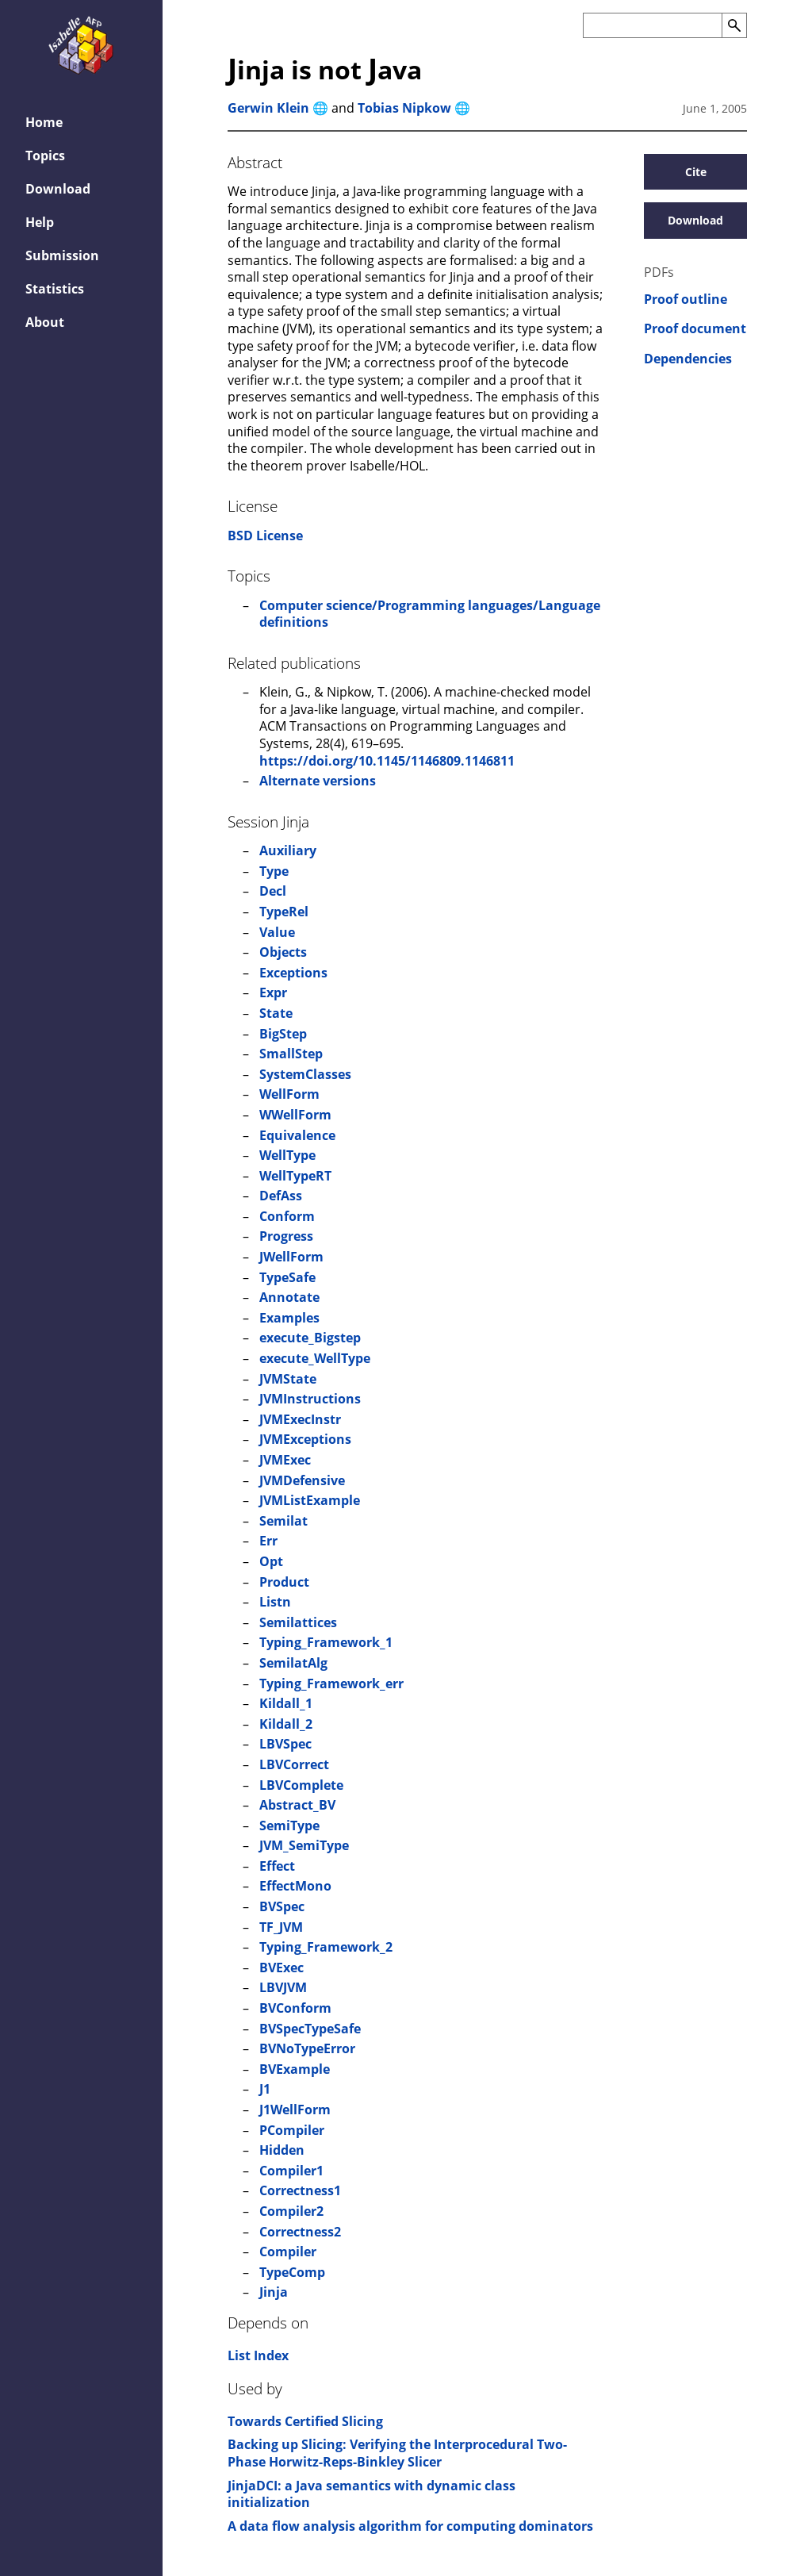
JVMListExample (309, 1500)
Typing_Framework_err (331, 1683)
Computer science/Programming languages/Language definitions (429, 614)
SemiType (289, 1825)
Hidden (281, 2150)
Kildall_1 (285, 1703)
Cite (696, 171)
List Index (258, 2355)
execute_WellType (314, 1358)
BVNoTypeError (307, 2048)
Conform (287, 1216)
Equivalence (297, 1135)
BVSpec (281, 1906)
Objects (283, 952)
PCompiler (291, 2130)
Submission (62, 255)
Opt (271, 1561)
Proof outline (685, 299)
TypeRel (283, 911)
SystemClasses (305, 1074)
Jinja (273, 2292)
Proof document (695, 329)
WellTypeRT (295, 1175)
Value (277, 932)
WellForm (289, 1094)
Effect (277, 1866)
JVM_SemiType (304, 1845)
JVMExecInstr (300, 1419)
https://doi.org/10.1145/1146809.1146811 (387, 761)
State (276, 1013)
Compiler (287, 2251)
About (44, 322)
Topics (45, 155)
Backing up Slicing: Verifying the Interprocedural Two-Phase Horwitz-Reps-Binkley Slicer (397, 2453)
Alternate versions (317, 780)
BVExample (294, 2069)
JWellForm (291, 1256)
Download (57, 189)
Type (274, 871)
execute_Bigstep (310, 1337)
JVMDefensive (302, 1480)
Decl (272, 891)
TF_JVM (281, 1927)
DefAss (280, 1195)
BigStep (283, 1033)
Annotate (289, 1297)
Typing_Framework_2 (326, 1947)
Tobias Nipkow (404, 108)
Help (39, 222)
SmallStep (291, 1053)
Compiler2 (291, 2211)
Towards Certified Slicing (305, 2421)
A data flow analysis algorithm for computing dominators (410, 2526)
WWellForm (295, 1114)
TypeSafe (287, 1277)
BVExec (281, 1967)
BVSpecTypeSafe (310, 2028)
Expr (273, 992)
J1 (264, 2089)
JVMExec (285, 1459)
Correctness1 (300, 2190)
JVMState (287, 1379)
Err (268, 1540)
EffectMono (295, 1886)
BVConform (295, 2008)
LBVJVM (283, 1987)
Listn (275, 1601)
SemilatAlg (293, 1663)
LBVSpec (285, 1744)
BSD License (265, 535)
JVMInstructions (310, 1398)
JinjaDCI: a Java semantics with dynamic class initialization (371, 2494)
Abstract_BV (297, 1805)
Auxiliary (287, 850)
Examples (289, 1317)
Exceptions (293, 972)
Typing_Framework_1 (326, 1642)
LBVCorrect (294, 1764)
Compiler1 (291, 2170)
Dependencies (688, 359)
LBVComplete (301, 1785)
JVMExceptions (305, 1439)
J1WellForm (295, 2109)
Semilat (283, 1521)
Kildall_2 (285, 1724)
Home (44, 122)
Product (284, 1582)
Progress (286, 1236)
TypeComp (292, 2272)
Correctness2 (300, 2231)
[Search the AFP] (652, 25)
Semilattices (298, 1622)
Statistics (54, 289)
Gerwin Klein (268, 108)
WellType (287, 1155)
